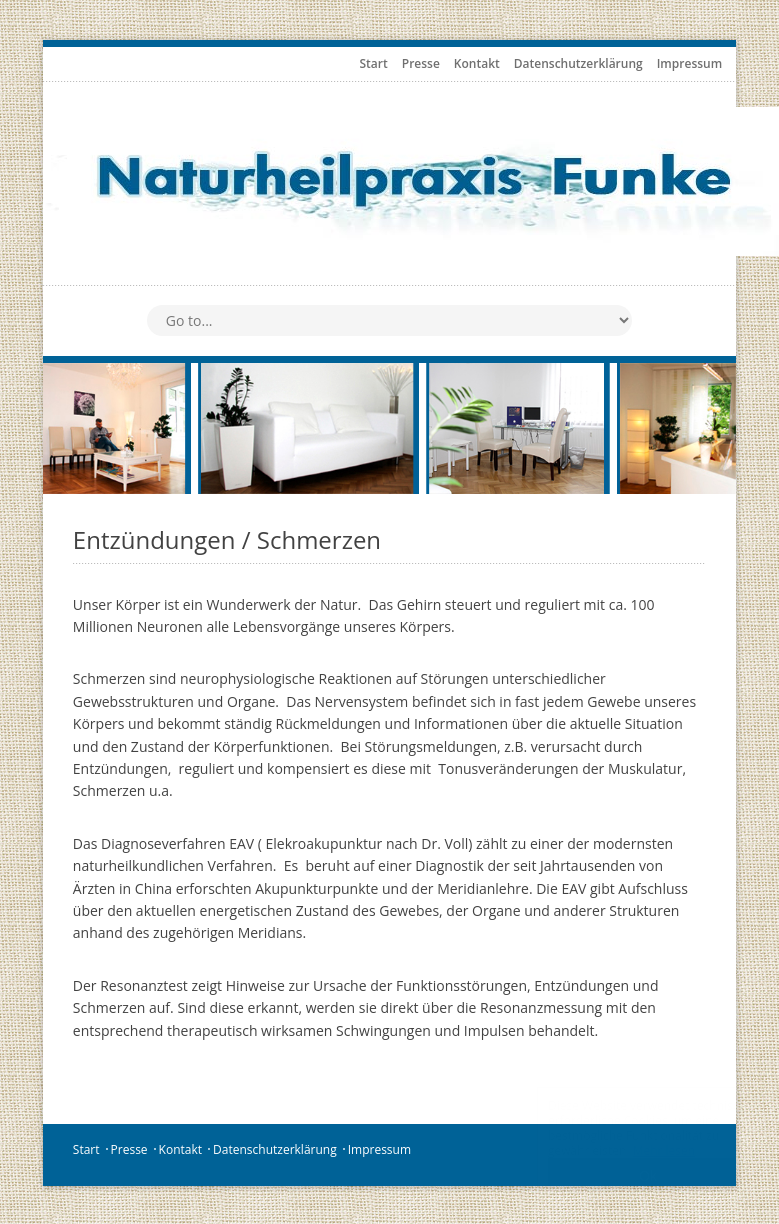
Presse (421, 63)
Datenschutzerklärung (578, 63)
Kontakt (477, 63)
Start (374, 63)
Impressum (689, 63)
